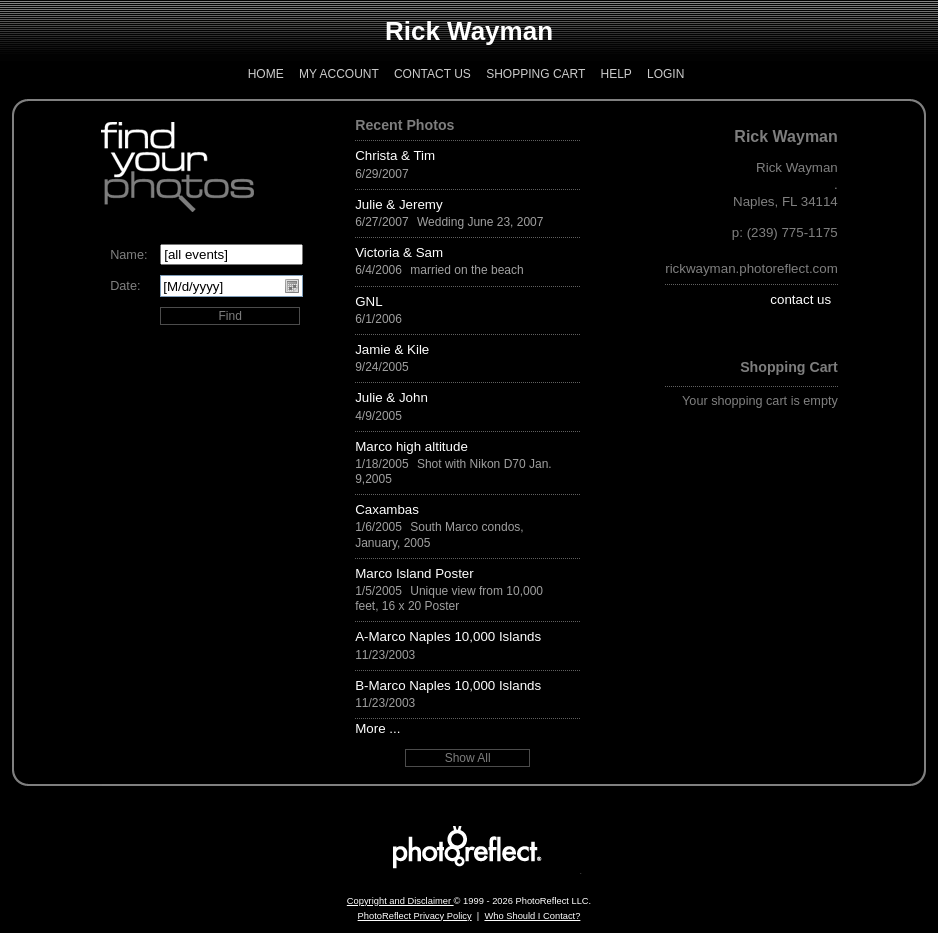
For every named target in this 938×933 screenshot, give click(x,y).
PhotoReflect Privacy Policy (415, 916)
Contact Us (432, 74)
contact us (800, 299)
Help (615, 74)
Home (266, 74)
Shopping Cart (535, 74)
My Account (339, 74)
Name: (128, 255)
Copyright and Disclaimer (400, 901)
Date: (125, 286)
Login (665, 74)
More (370, 728)
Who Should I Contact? (532, 916)
